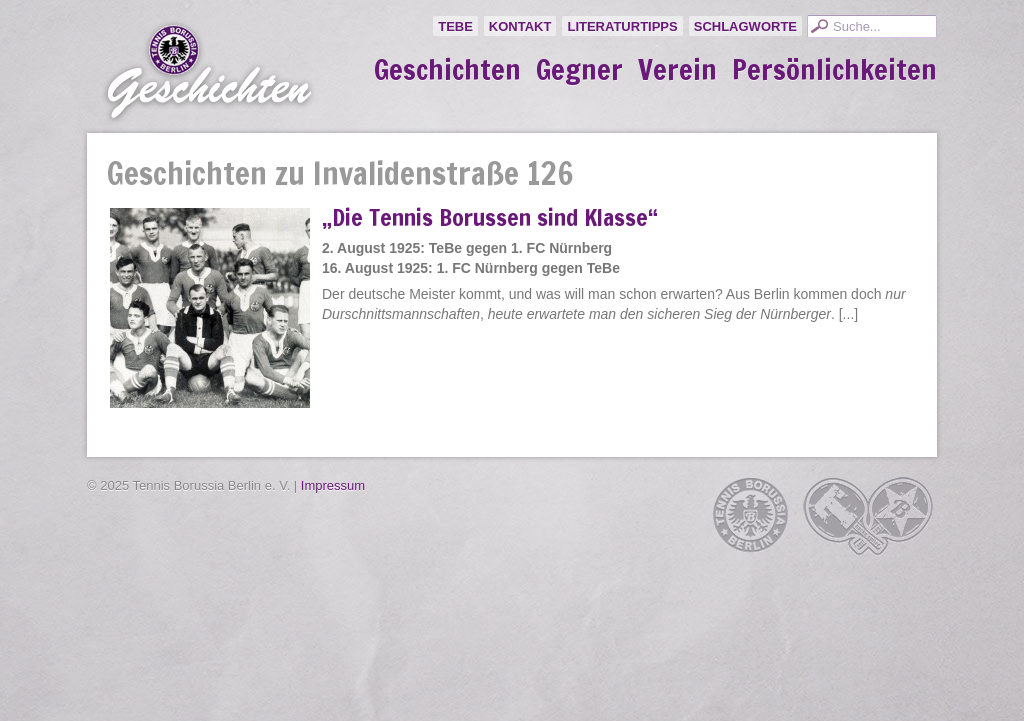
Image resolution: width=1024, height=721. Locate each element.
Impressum (333, 485)
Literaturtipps (622, 26)
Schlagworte (745, 26)
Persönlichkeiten (834, 70)
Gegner (579, 70)
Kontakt (520, 26)
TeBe (455, 26)
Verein (677, 70)
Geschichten (447, 70)
